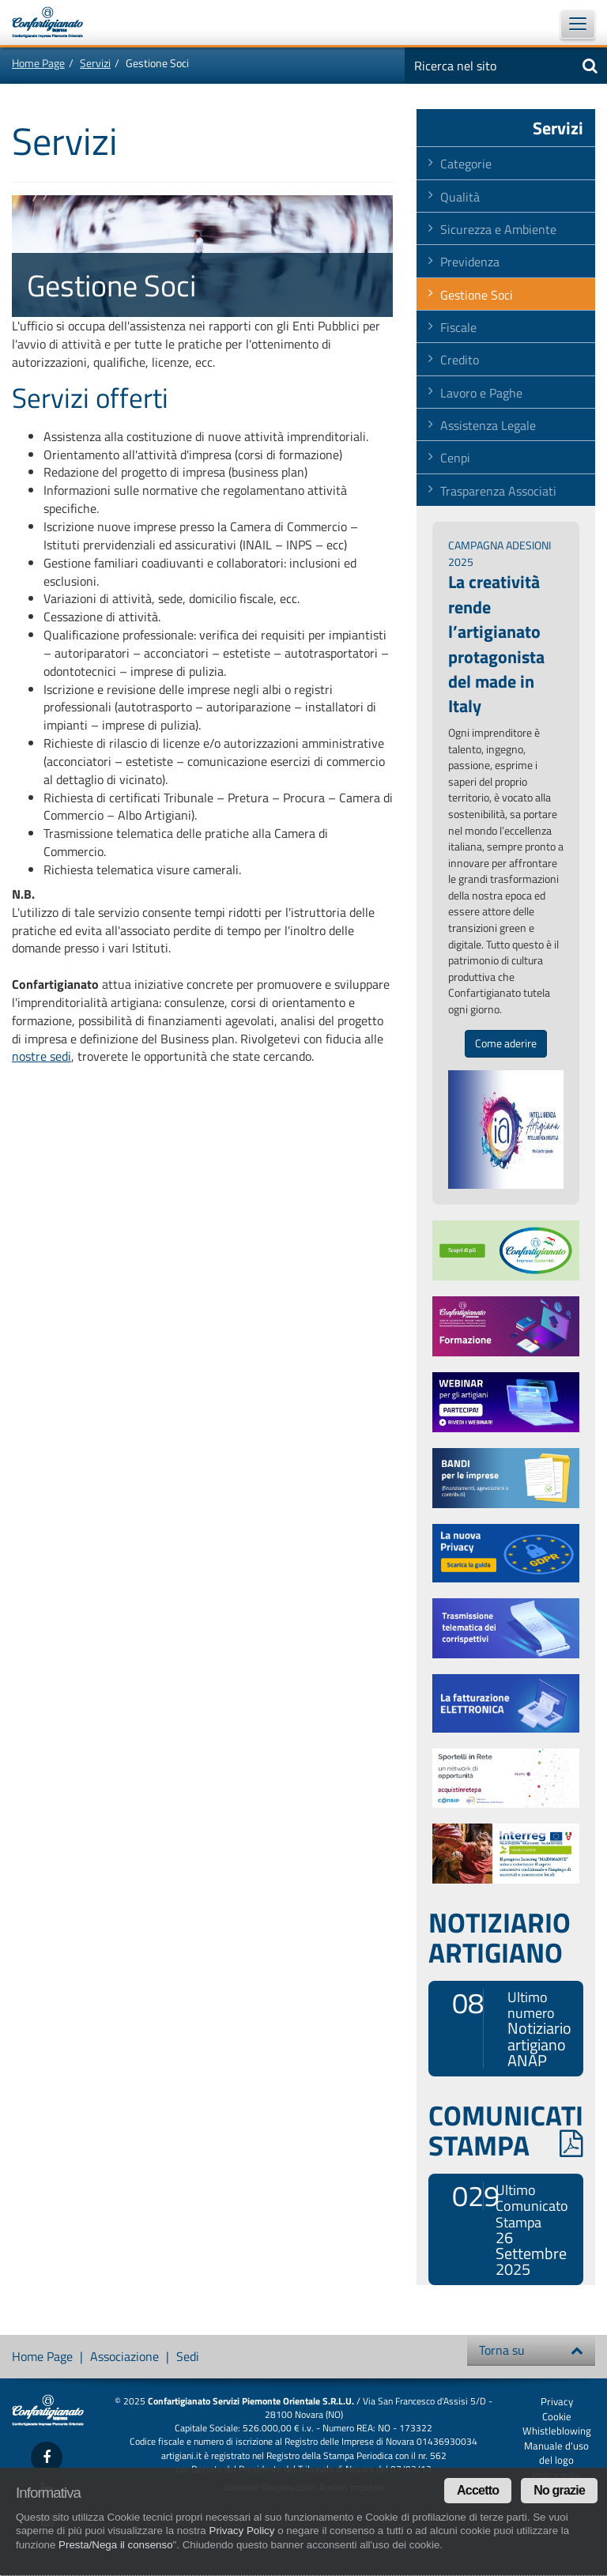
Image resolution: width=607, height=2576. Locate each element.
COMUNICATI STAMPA (505, 2130)
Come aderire (506, 1043)
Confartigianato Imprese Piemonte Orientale (55, 22)
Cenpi (455, 457)
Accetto (478, 2490)
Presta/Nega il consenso (115, 2545)
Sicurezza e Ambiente (498, 229)
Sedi (187, 2356)
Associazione (124, 2356)
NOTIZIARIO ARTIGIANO (499, 1937)
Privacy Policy (242, 2530)
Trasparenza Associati (498, 490)
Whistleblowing (556, 2430)
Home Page (38, 63)
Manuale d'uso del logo (556, 2453)
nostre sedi (41, 1056)
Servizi (95, 63)
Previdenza (470, 261)
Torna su (531, 2349)
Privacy (557, 2401)
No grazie (559, 2490)
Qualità (460, 196)
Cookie (556, 2416)
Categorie (466, 163)
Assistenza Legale (488, 425)
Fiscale (458, 327)
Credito (459, 359)
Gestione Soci (476, 294)
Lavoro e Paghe (481, 392)
